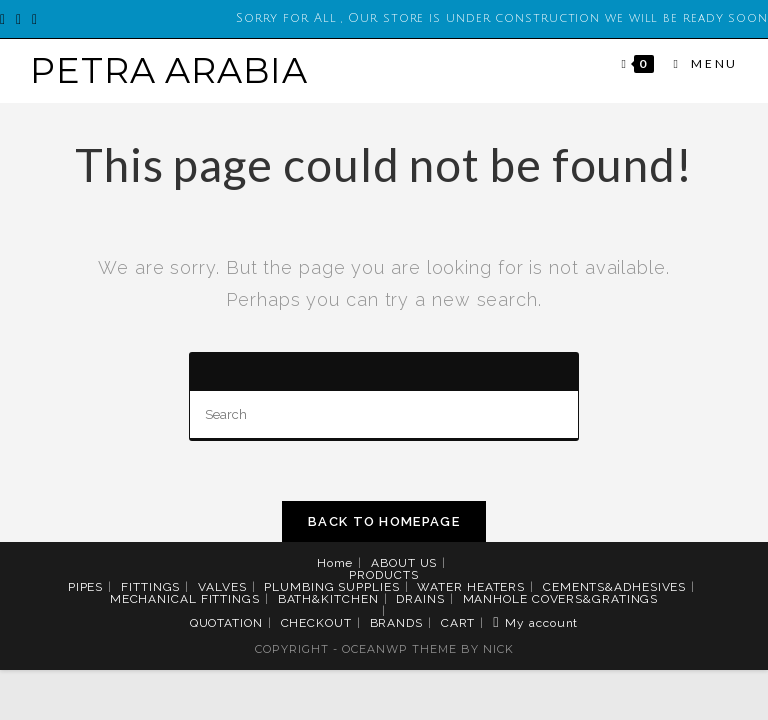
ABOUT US (404, 563)
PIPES (86, 587)
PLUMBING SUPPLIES (331, 587)
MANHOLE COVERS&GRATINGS (561, 599)
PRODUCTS (383, 575)
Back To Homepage (384, 521)
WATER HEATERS (471, 587)
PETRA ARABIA (169, 70)
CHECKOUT (316, 623)
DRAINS (420, 599)
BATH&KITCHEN (328, 599)
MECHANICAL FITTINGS (185, 599)
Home (335, 563)
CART (458, 623)
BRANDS (396, 623)
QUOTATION (226, 623)
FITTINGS (150, 587)
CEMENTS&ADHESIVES (614, 587)
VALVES (222, 587)
